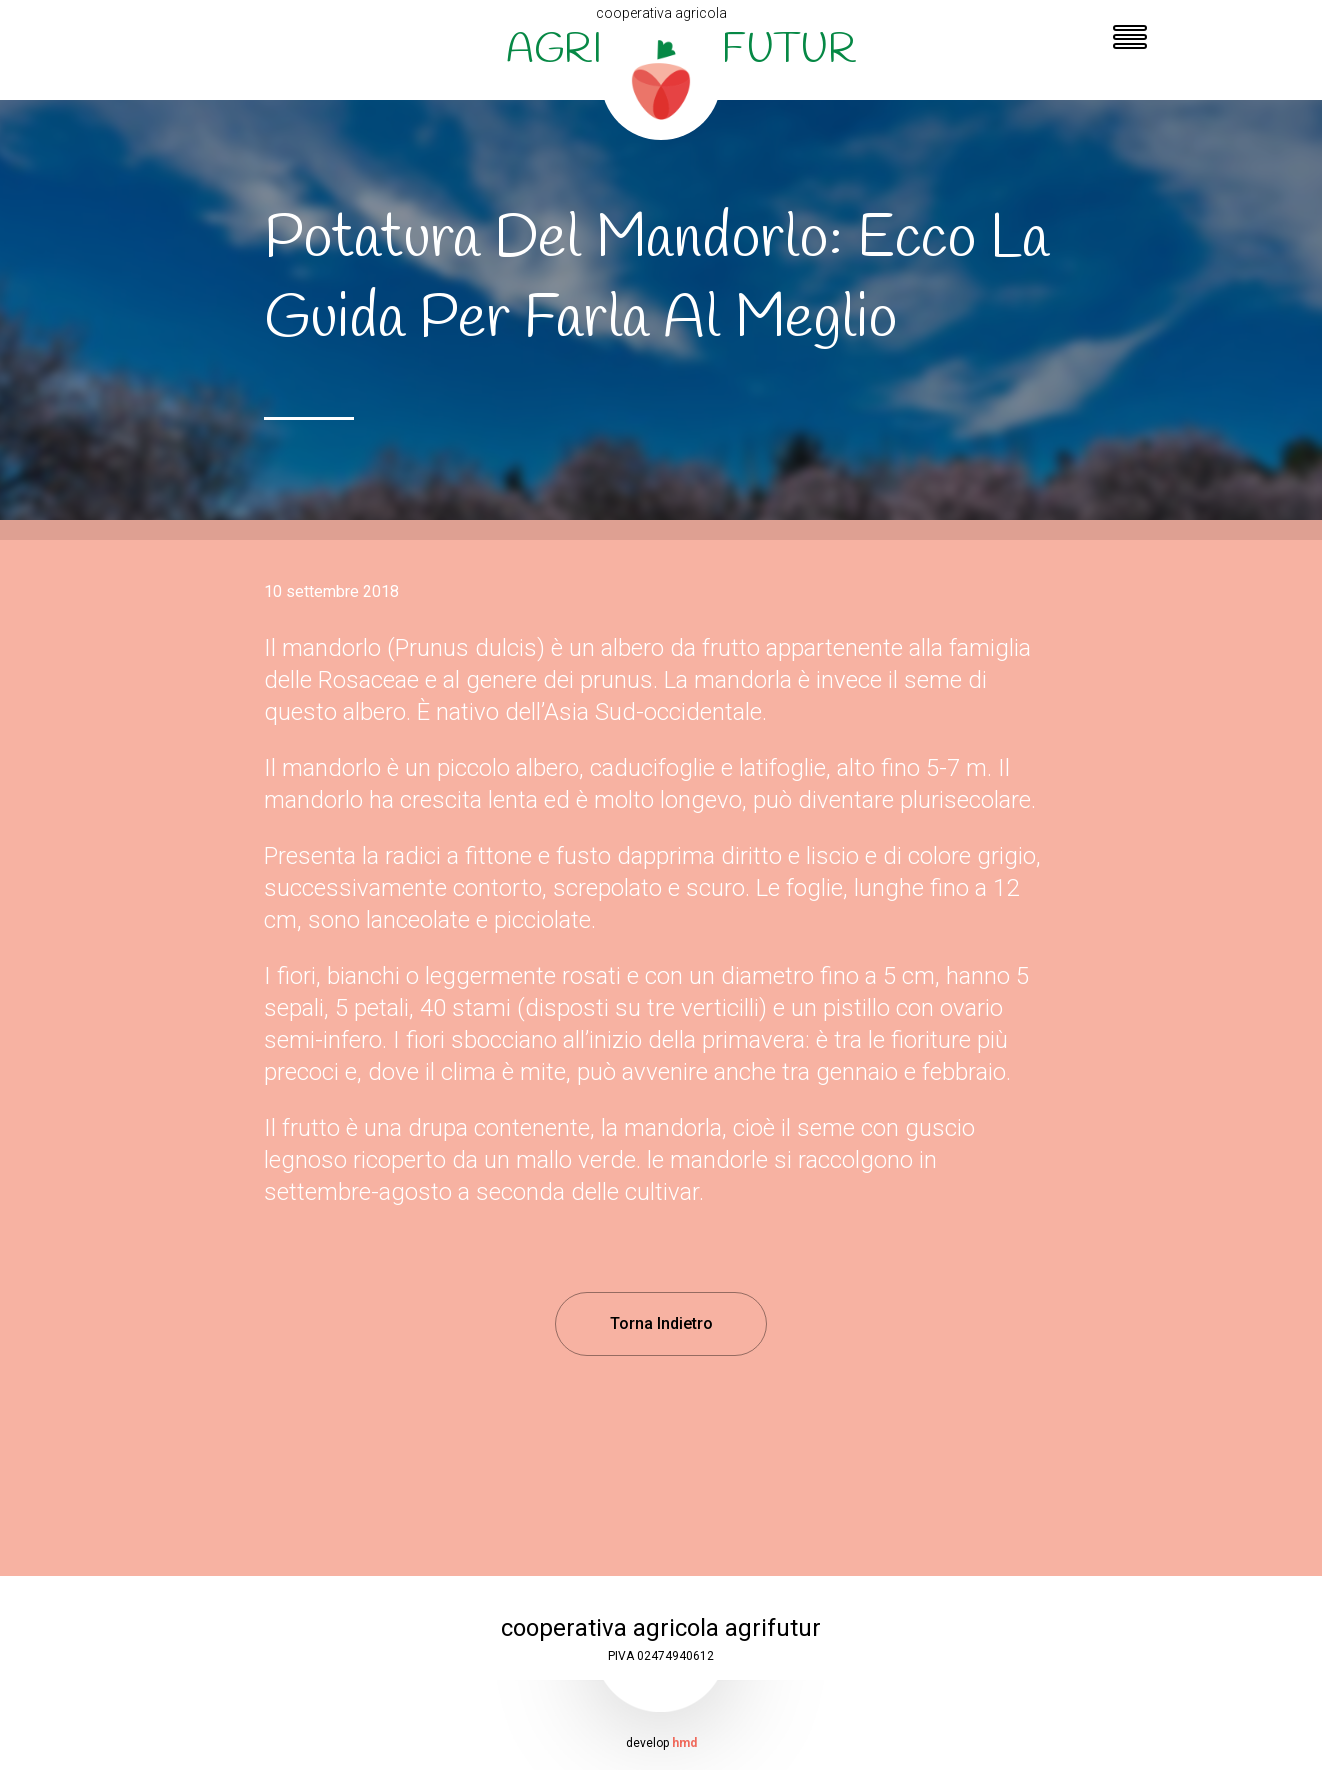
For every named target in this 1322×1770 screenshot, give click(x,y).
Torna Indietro (661, 1323)
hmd (684, 1743)
